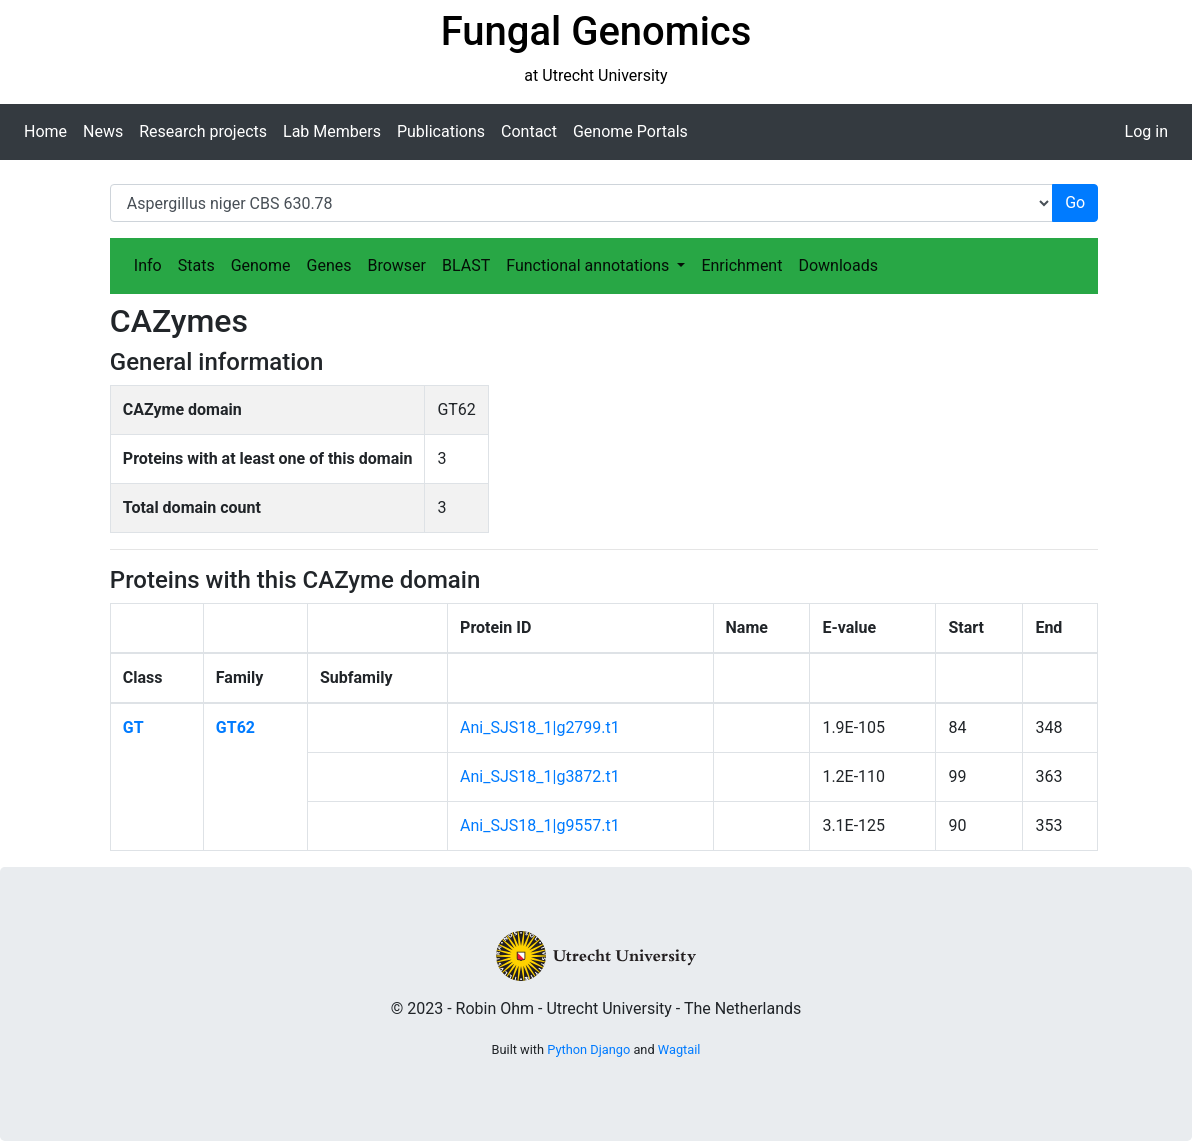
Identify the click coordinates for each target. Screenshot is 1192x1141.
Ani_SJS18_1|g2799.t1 (540, 727)
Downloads (837, 265)
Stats (196, 265)
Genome (261, 265)
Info (148, 265)
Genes (329, 265)
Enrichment (741, 265)
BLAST (466, 265)
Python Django (588, 1049)
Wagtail (679, 1049)
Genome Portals (630, 131)
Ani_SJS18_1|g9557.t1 (540, 825)
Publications (441, 131)
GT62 (235, 727)
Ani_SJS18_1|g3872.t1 (540, 776)
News (103, 131)
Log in (1146, 131)
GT (133, 727)
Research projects (203, 131)
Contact (529, 131)
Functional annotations (589, 265)
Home (45, 131)
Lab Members (332, 131)
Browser (396, 265)
